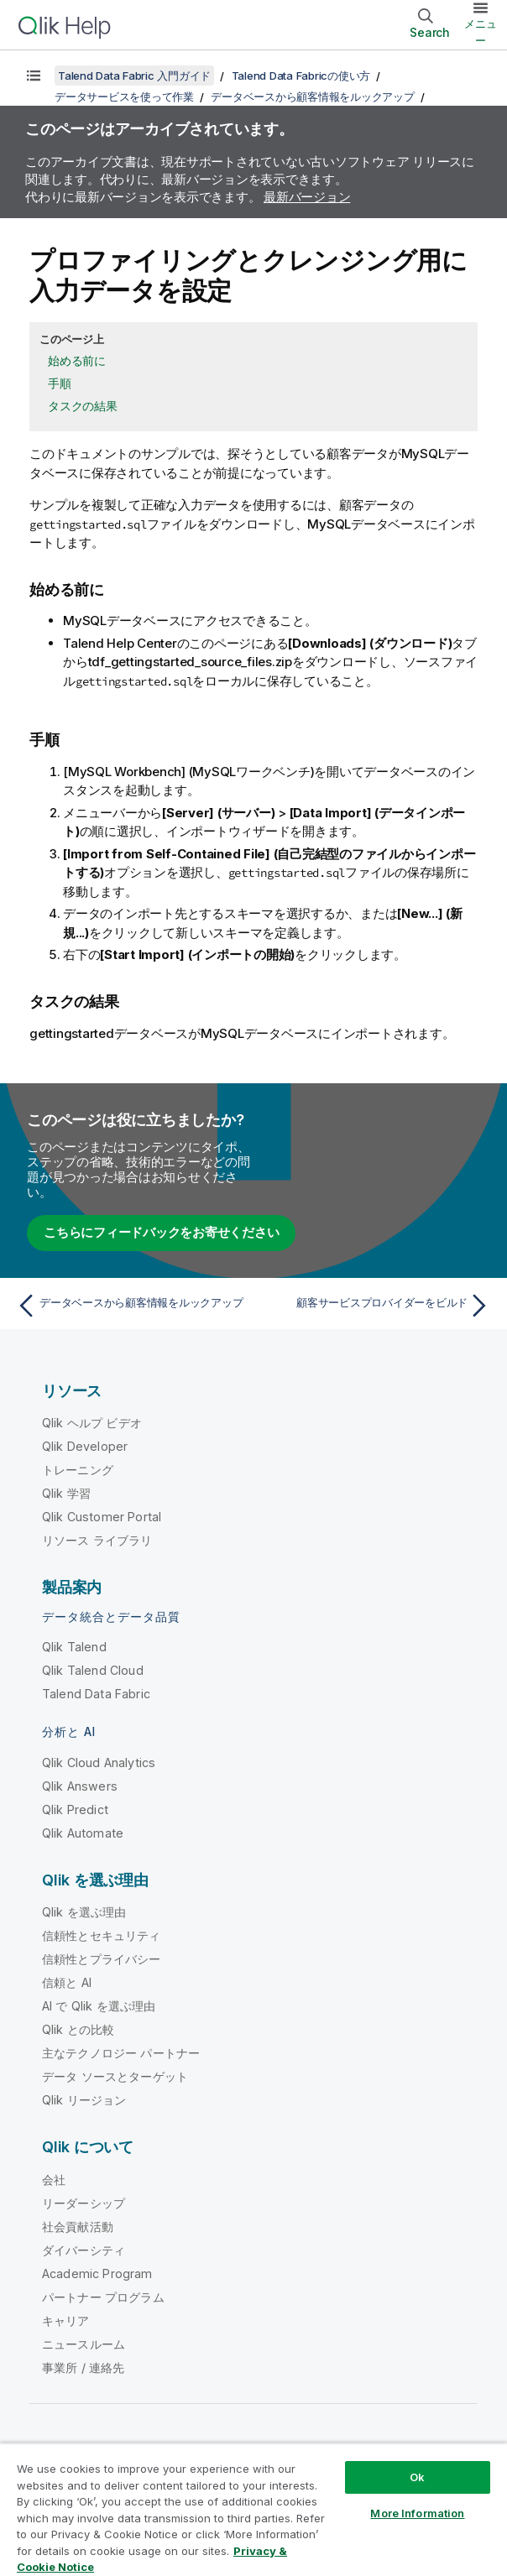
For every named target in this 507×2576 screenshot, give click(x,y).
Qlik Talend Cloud (93, 1670)
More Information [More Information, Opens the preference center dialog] (417, 2513)
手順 (59, 383)
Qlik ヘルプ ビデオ (92, 1423)
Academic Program (97, 2273)
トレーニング (77, 1470)
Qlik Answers (80, 1786)
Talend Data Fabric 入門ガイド (134, 75)
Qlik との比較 (78, 2029)
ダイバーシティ (83, 2250)
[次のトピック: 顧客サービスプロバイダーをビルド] (376, 1306)
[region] (253, 2509)
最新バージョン (307, 197)
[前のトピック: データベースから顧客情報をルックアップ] (130, 1306)
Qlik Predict (75, 1809)
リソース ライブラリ (97, 1540)
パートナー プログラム (103, 2297)
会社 (53, 2179)
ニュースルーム (83, 2344)
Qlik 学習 (66, 1493)
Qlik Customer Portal (101, 1517)
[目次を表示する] (33, 75)
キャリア (66, 2320)
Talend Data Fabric (96, 1694)
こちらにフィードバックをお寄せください (161, 1232)
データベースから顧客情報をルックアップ (312, 96)
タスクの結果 (83, 406)
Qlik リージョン (84, 2100)
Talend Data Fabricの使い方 (301, 75)
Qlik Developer (85, 1446)
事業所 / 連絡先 (83, 2367)
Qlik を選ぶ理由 (84, 1912)
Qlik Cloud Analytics (98, 1762)
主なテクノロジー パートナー (121, 2053)
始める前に (77, 360)
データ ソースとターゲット (115, 2076)
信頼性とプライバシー (101, 1959)
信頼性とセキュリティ (101, 1935)
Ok (417, 2477)
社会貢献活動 (77, 2226)
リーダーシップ (83, 2203)
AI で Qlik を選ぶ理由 (98, 2006)
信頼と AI (66, 1982)
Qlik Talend (74, 1647)
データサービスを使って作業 (124, 96)
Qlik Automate (82, 1833)
